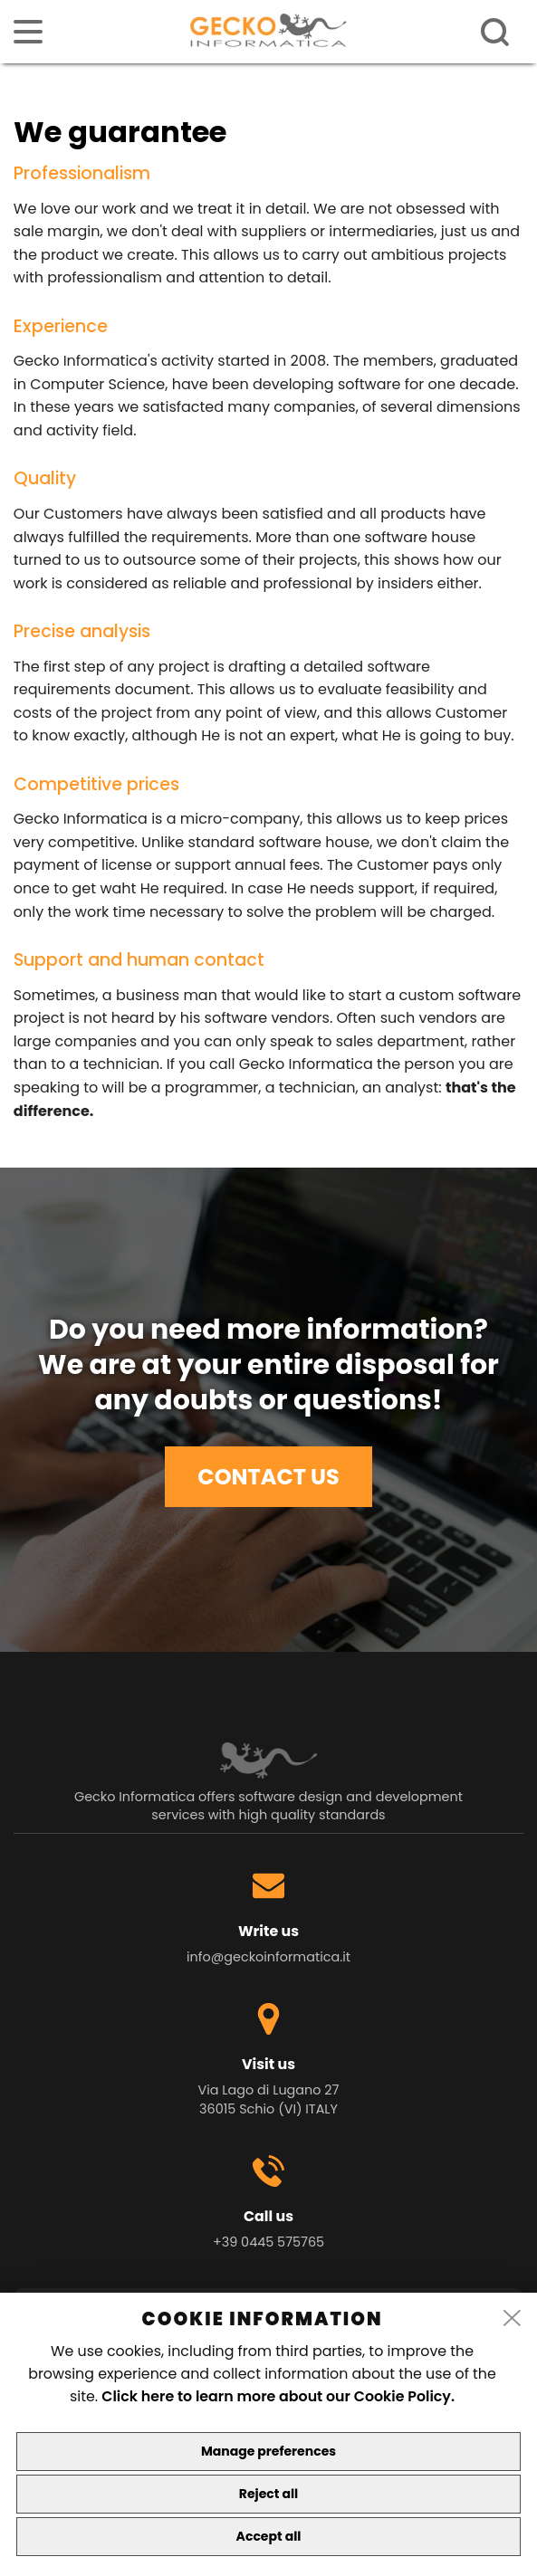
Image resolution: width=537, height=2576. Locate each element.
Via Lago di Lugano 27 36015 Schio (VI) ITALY (269, 2099)
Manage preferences (268, 2451)
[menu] (28, 31)
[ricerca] (495, 32)
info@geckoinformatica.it (268, 1957)
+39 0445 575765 (268, 2242)
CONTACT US (268, 1477)
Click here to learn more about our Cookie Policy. (278, 2396)
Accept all (269, 2536)
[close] (512, 2319)
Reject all (268, 2494)
